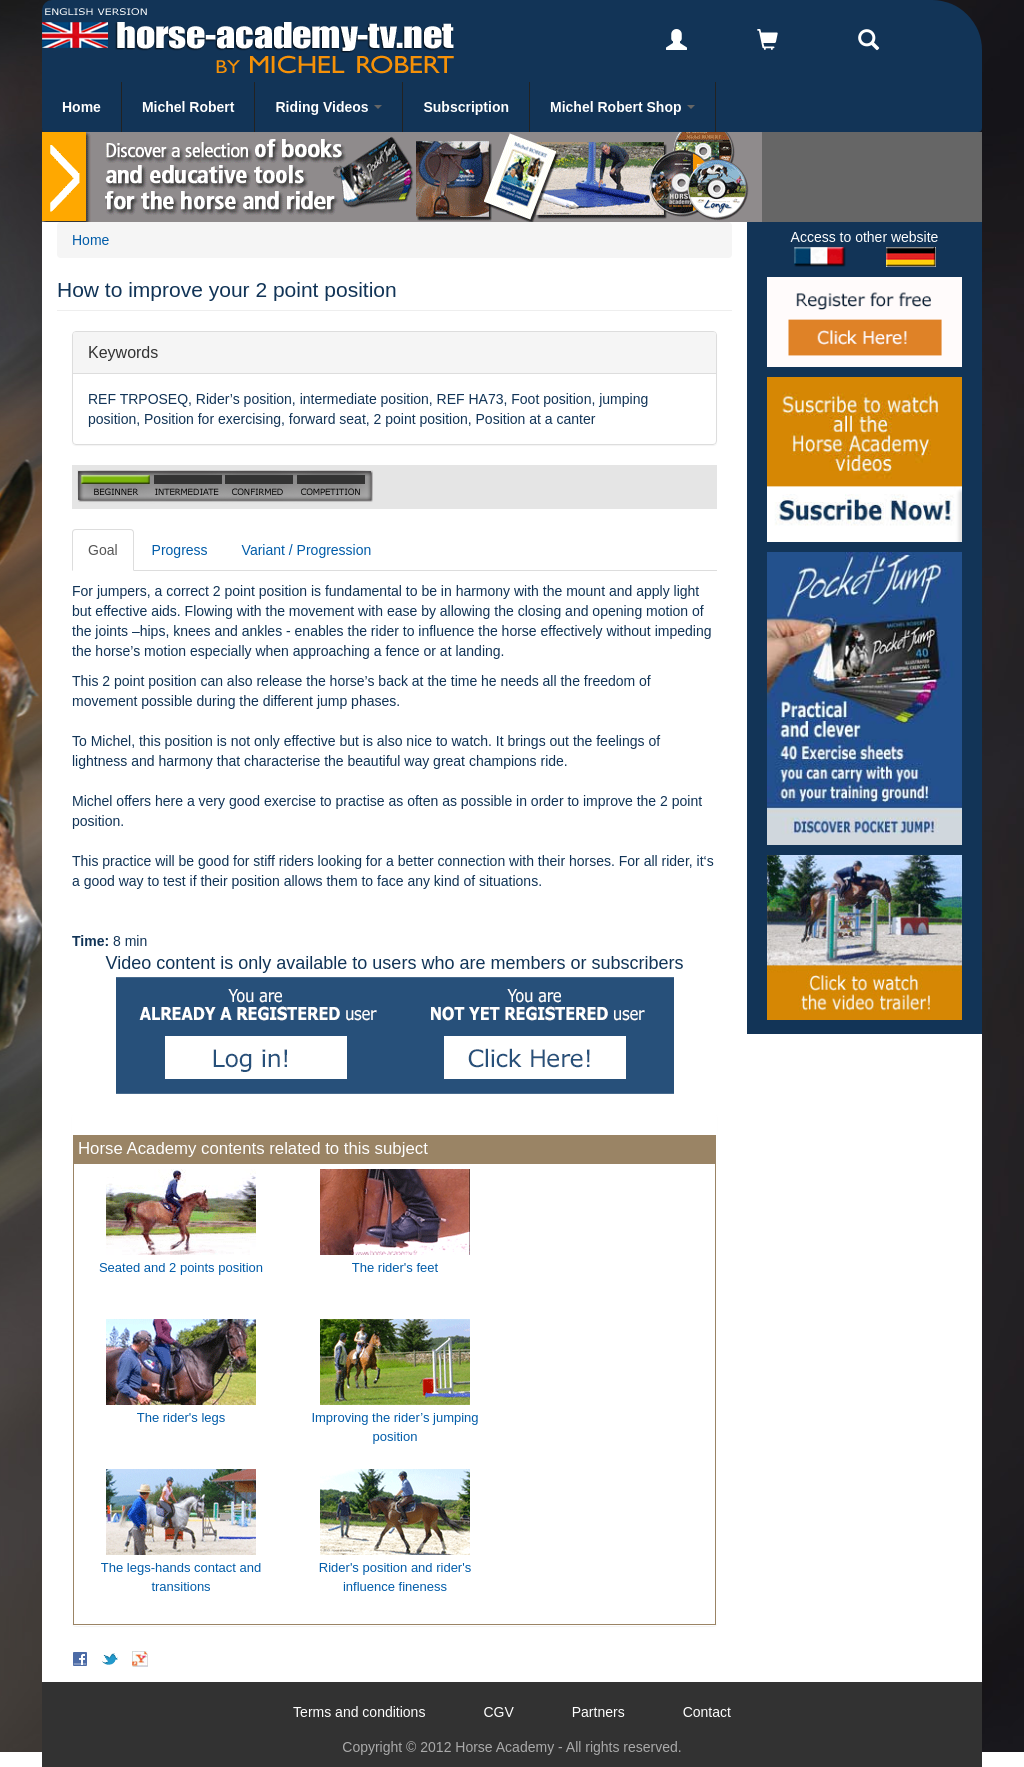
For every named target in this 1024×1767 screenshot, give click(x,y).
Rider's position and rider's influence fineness (395, 1577)
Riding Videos (328, 107)
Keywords (123, 351)
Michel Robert (188, 107)
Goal (103, 550)
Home (81, 107)
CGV (498, 1712)
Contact (707, 1712)
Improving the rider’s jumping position (394, 1427)
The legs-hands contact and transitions (181, 1577)
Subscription (466, 107)
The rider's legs (181, 1417)
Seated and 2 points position (181, 1267)
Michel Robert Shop (622, 107)
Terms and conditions (359, 1712)
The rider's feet (395, 1267)
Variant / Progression (307, 550)
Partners (598, 1712)
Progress (180, 550)
